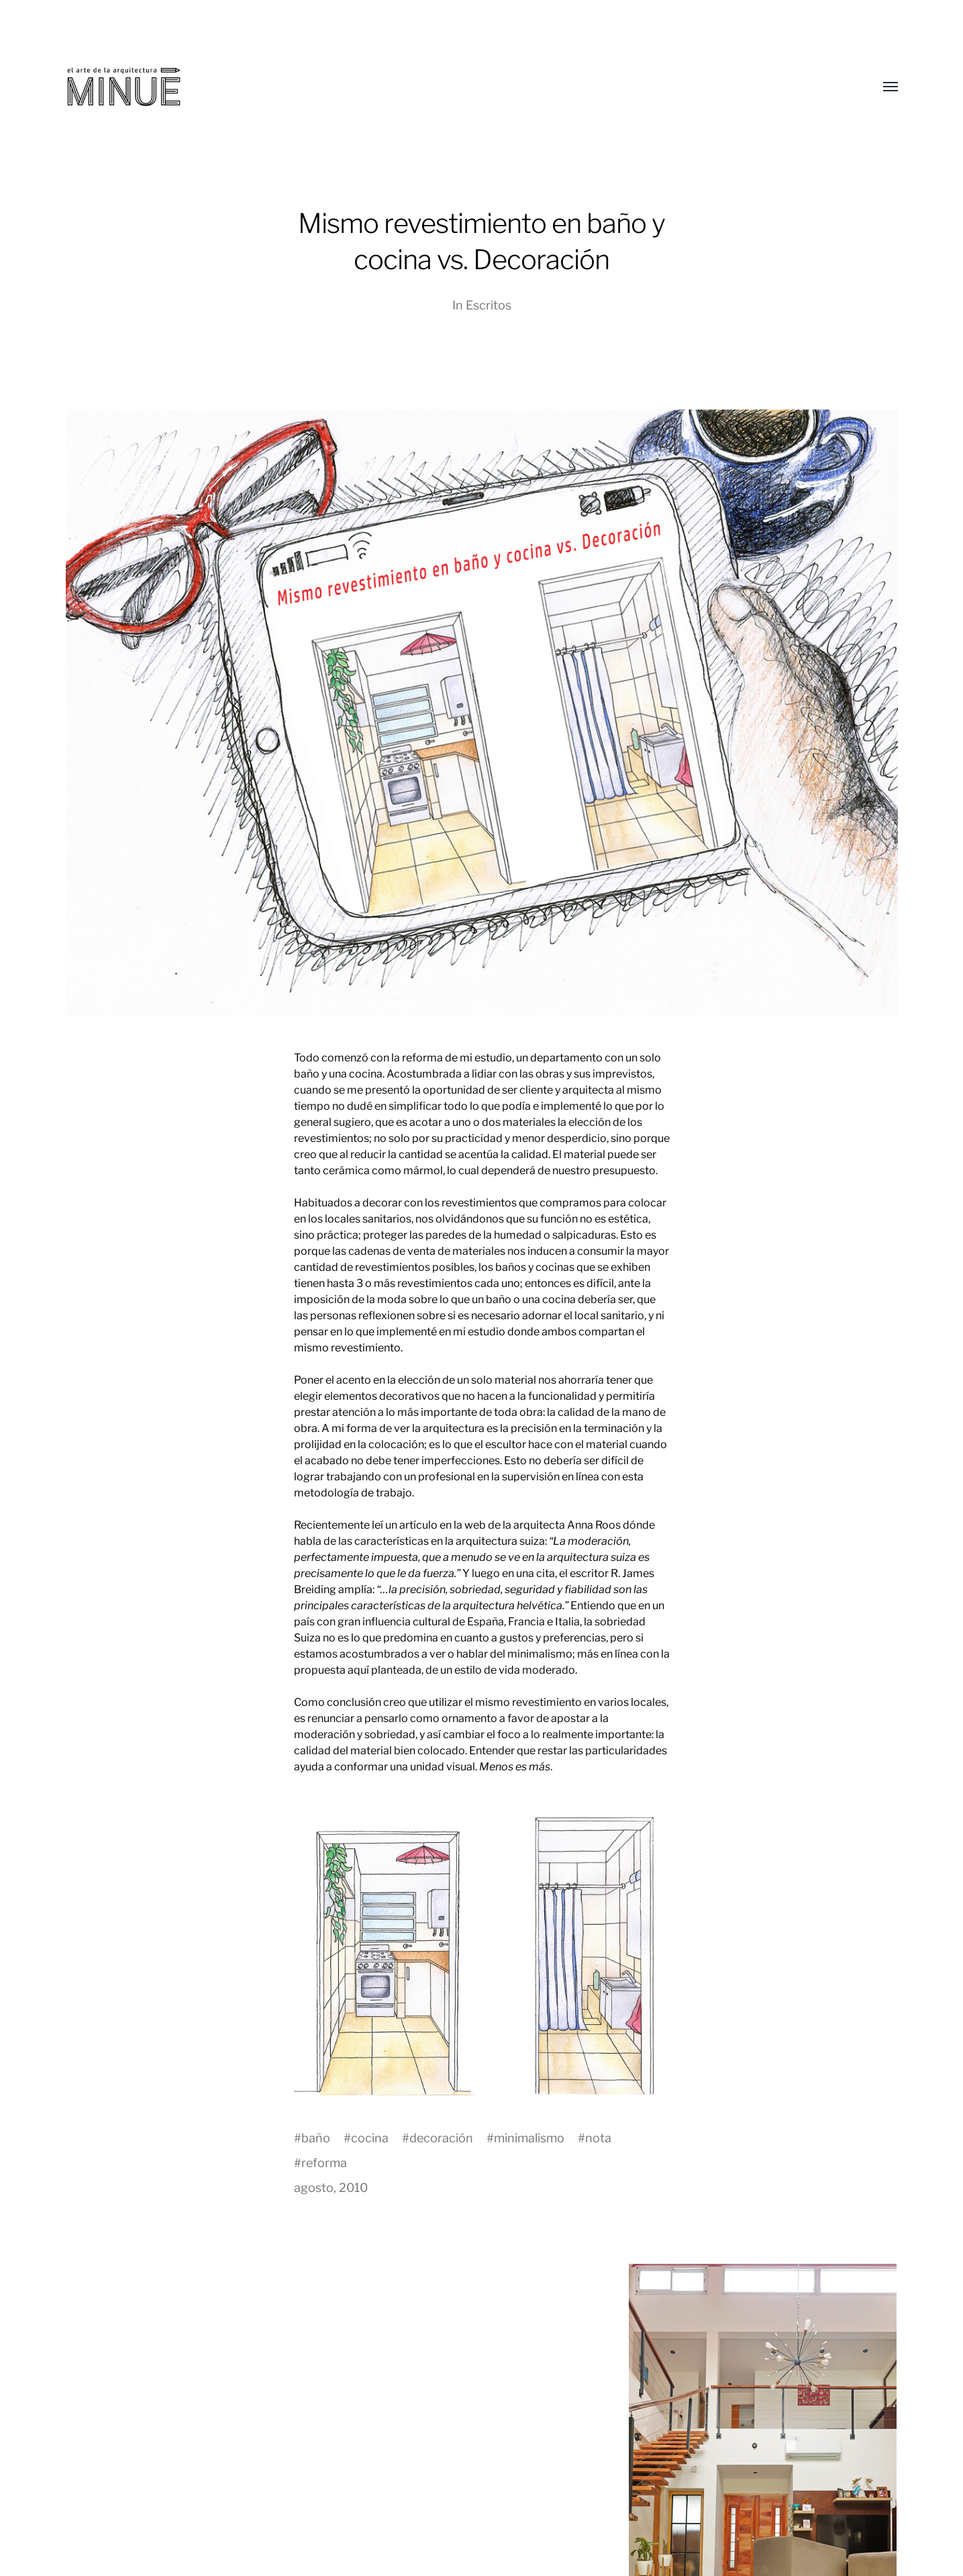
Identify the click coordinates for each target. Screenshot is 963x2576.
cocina (370, 2138)
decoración (441, 2138)
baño (315, 2138)
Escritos (488, 305)
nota (598, 2138)
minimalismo (529, 2138)
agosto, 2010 (331, 2188)
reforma (324, 2163)
